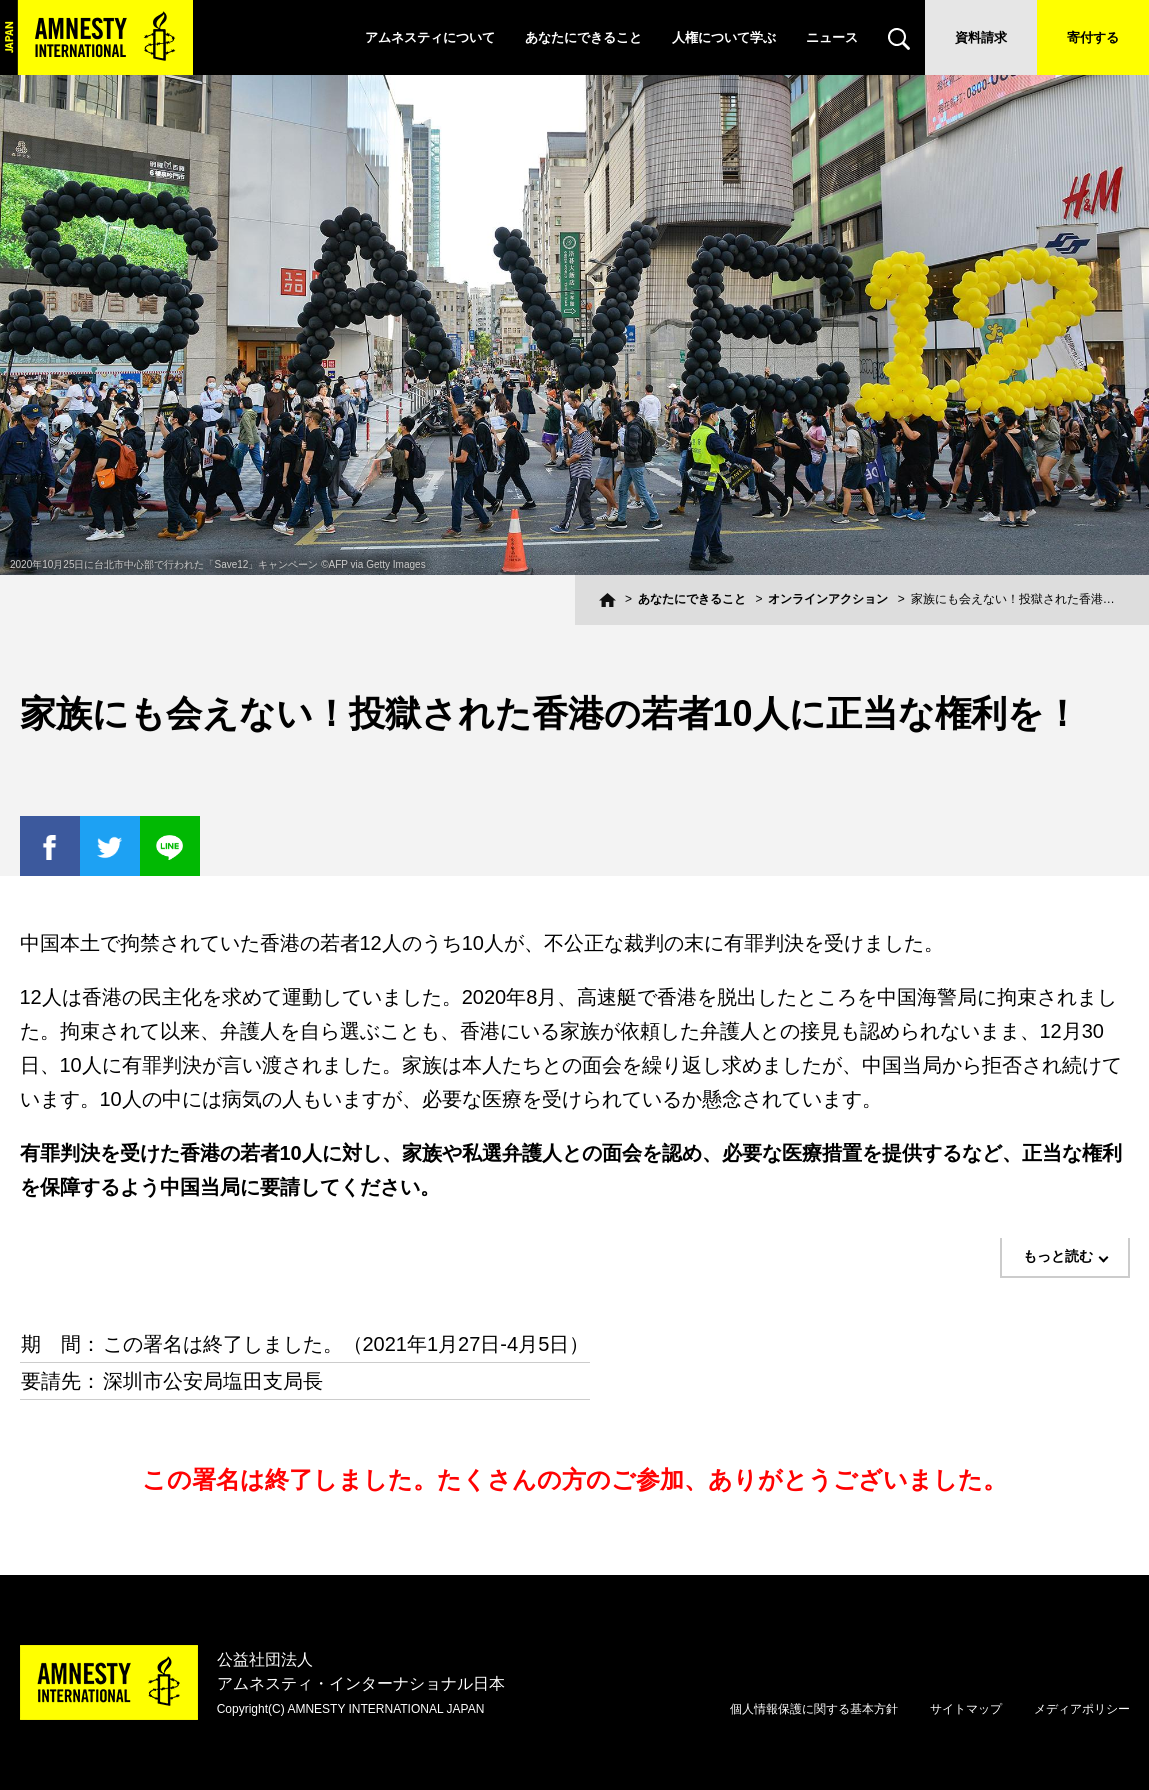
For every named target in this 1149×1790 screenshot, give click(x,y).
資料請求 (981, 37)
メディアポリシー (1082, 1709)
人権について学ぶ (724, 37)
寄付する (1093, 37)
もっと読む (1058, 1256)
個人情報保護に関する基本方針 (814, 1709)
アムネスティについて (430, 37)
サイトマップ (966, 1709)
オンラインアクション (828, 599)
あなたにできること (583, 37)
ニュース (832, 37)
